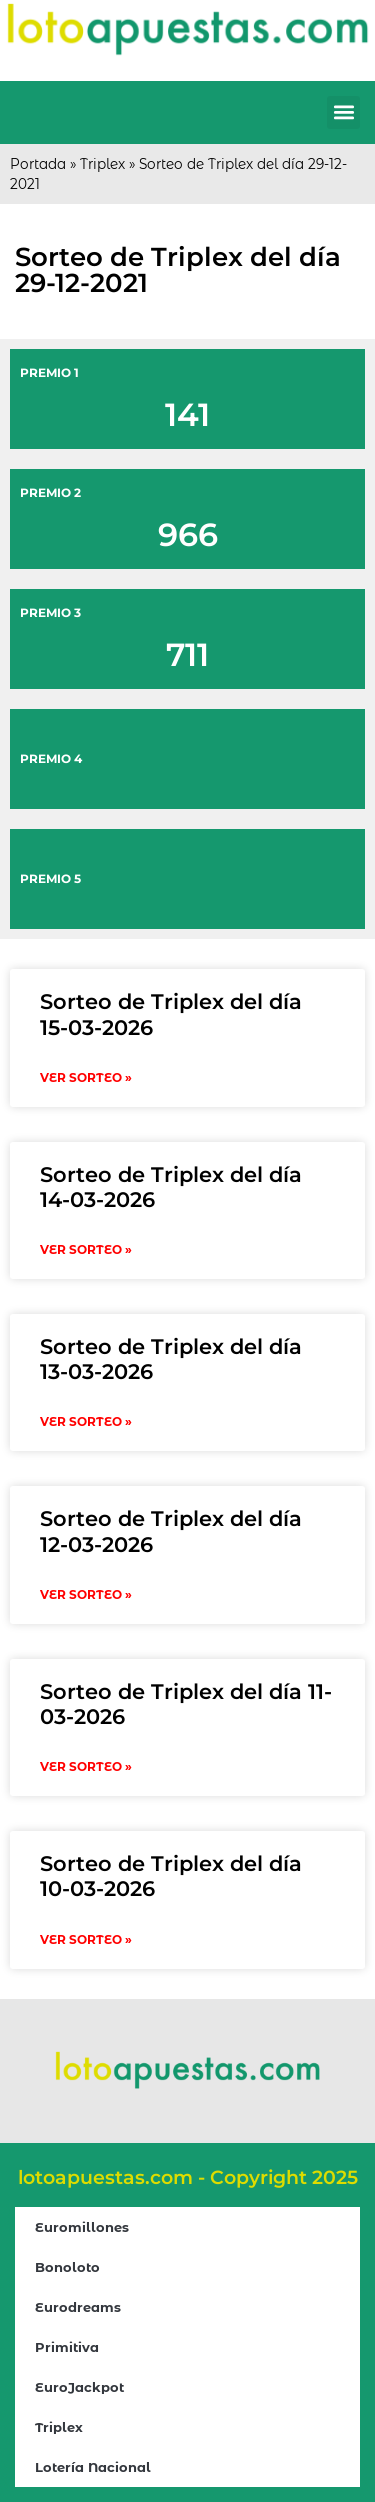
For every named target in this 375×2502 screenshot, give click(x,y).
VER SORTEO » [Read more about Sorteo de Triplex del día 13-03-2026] (86, 1421)
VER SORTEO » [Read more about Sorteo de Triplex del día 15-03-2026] (86, 1077)
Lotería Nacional (93, 2467)
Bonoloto (67, 2267)
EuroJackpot (79, 2387)
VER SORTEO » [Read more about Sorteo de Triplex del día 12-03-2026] (86, 1594)
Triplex (102, 164)
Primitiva (67, 2347)
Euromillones (82, 2227)
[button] (343, 112)
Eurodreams (78, 2307)
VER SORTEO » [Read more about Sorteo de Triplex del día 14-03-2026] (86, 1249)
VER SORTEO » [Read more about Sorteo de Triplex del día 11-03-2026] (86, 1766)
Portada (38, 164)
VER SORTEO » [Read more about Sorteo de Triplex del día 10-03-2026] (86, 1939)
